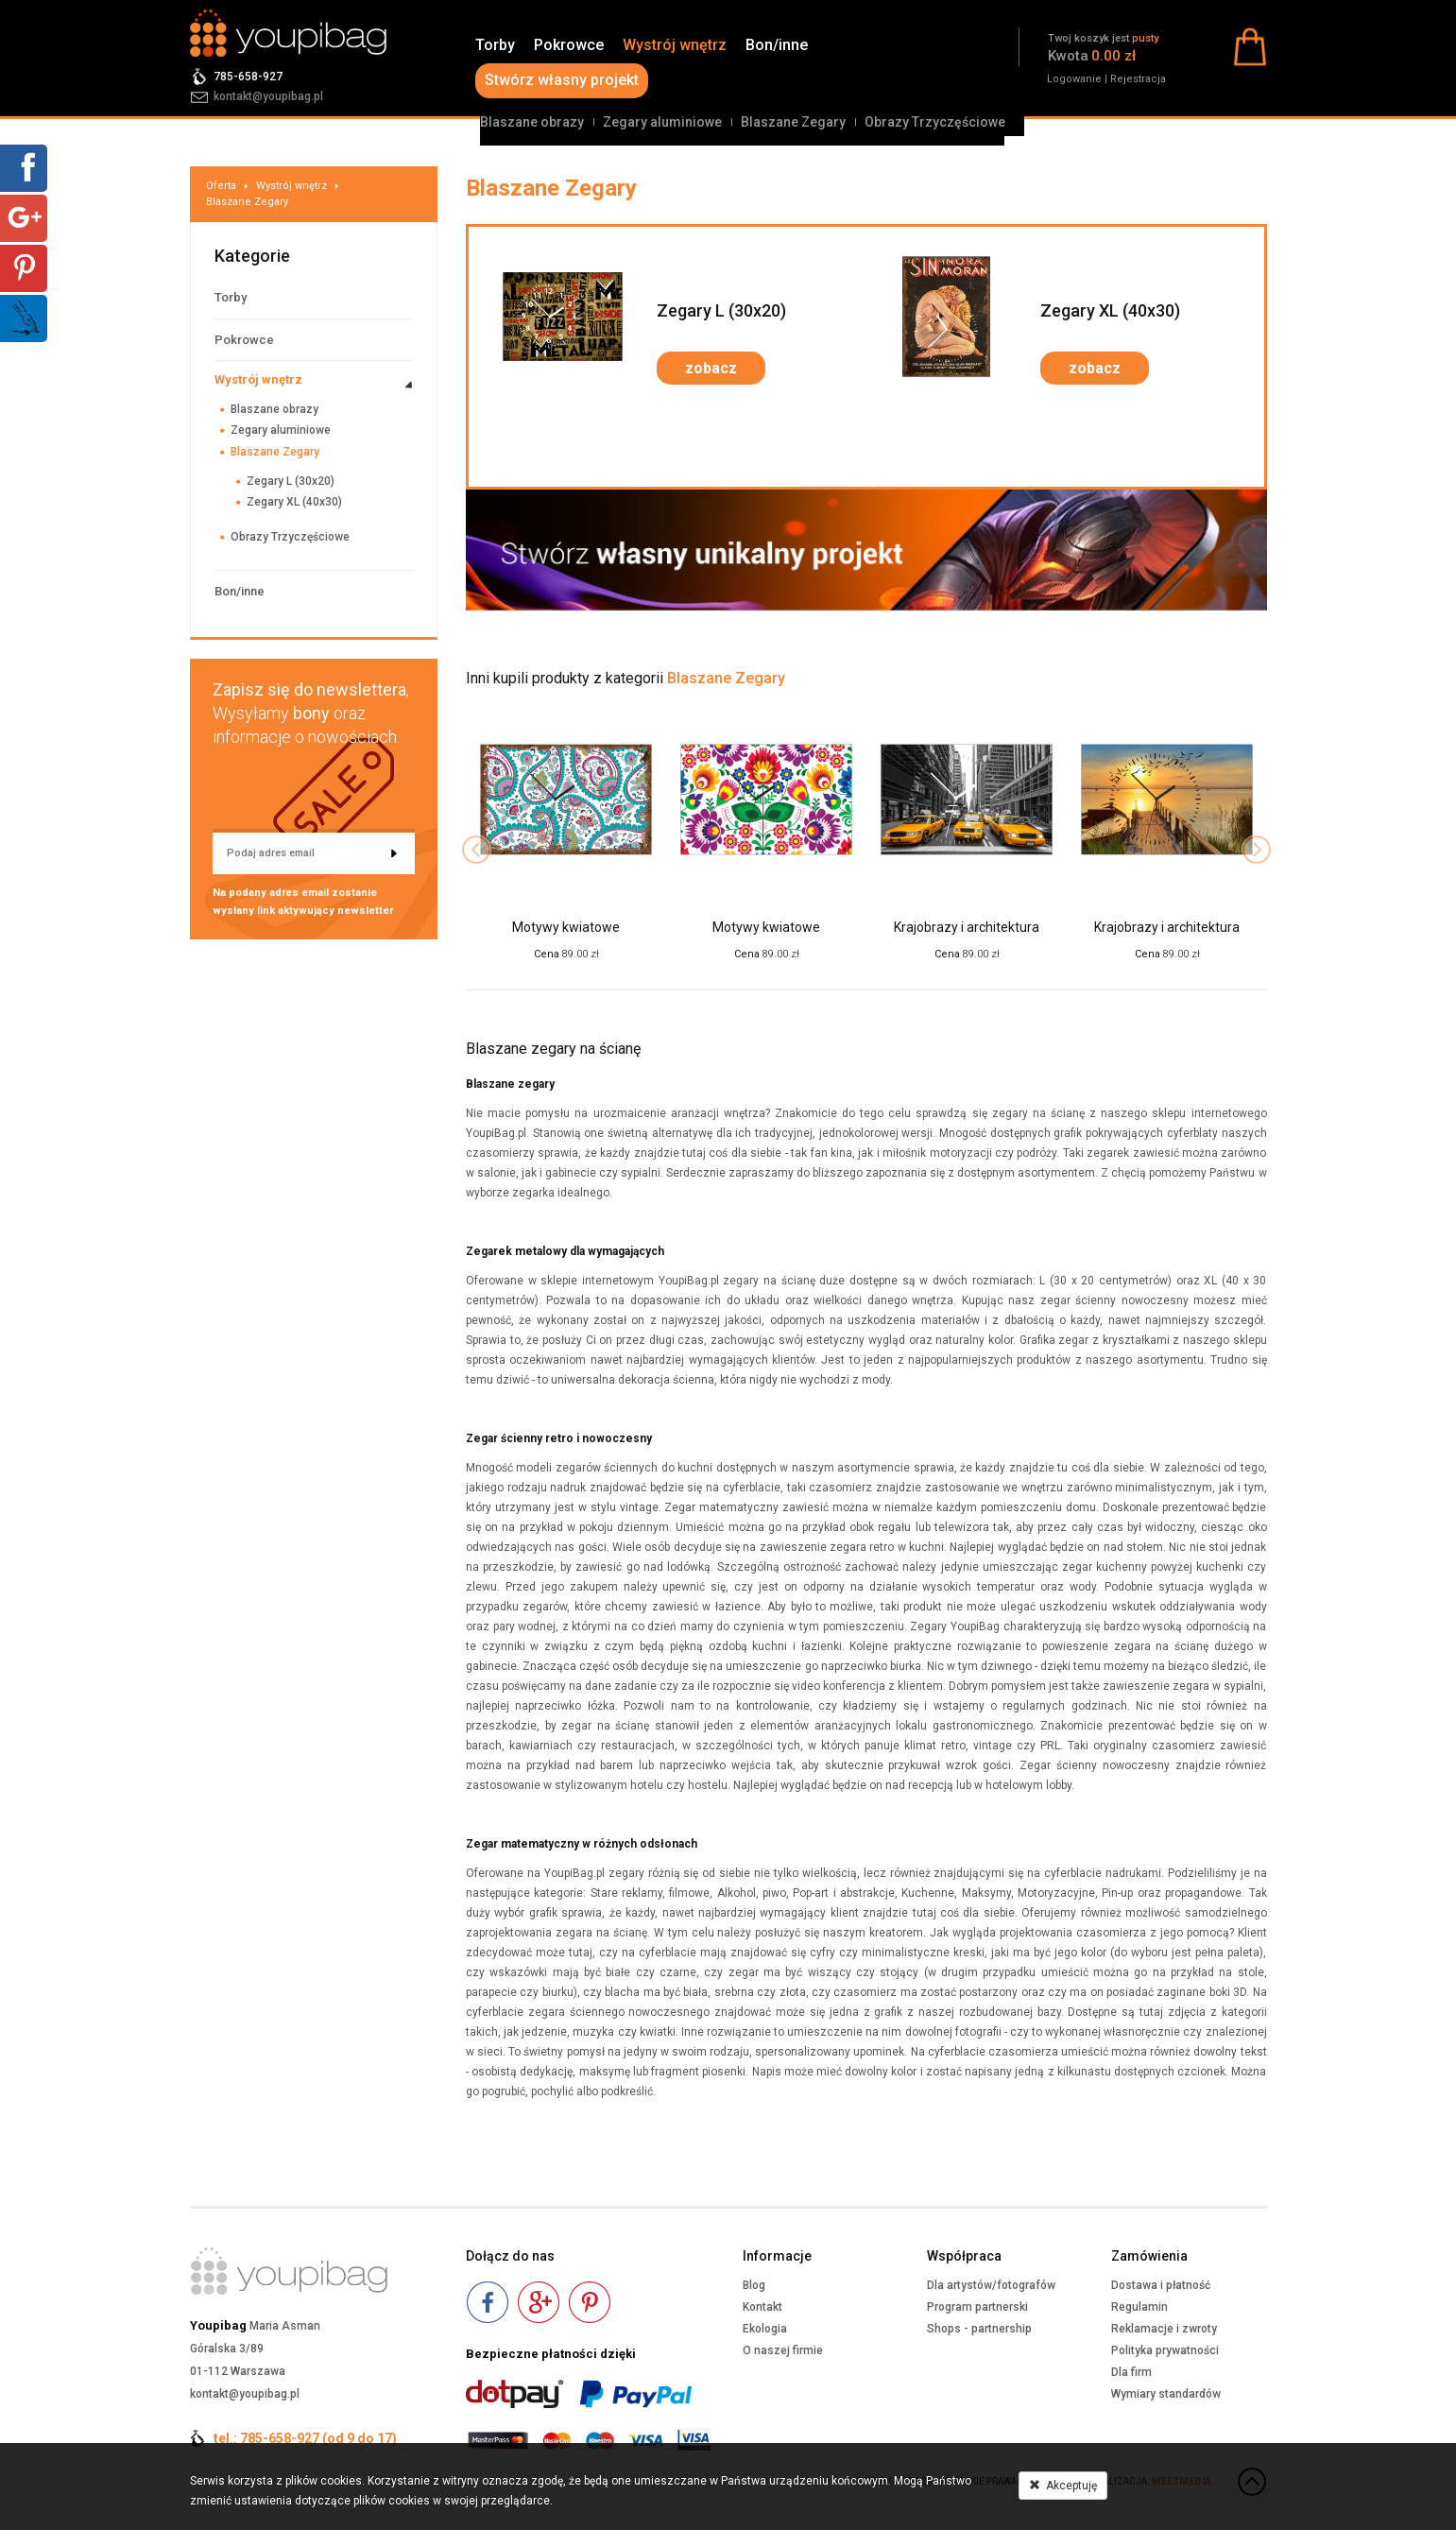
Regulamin (1139, 2307)
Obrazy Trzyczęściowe (935, 121)
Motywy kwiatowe (566, 927)
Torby (495, 45)
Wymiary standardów (1166, 2394)
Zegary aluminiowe (662, 121)
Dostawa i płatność (1160, 2285)
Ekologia (765, 2328)
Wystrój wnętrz (675, 45)
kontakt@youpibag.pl (268, 96)
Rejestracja (1138, 79)
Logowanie (1074, 79)
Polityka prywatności (1165, 2350)
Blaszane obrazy (532, 121)
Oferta (221, 186)
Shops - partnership (979, 2328)
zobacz (711, 368)
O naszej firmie (783, 2350)
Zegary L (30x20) (290, 481)
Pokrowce (569, 45)
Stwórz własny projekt (562, 80)
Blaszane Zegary (793, 121)
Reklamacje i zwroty (1164, 2328)
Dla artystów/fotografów (991, 2285)
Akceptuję (1063, 2485)
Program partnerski (977, 2307)
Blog (754, 2285)
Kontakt (762, 2307)
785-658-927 (248, 76)
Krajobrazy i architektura (966, 927)
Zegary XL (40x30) (294, 501)
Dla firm (1131, 2372)
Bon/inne (776, 45)
